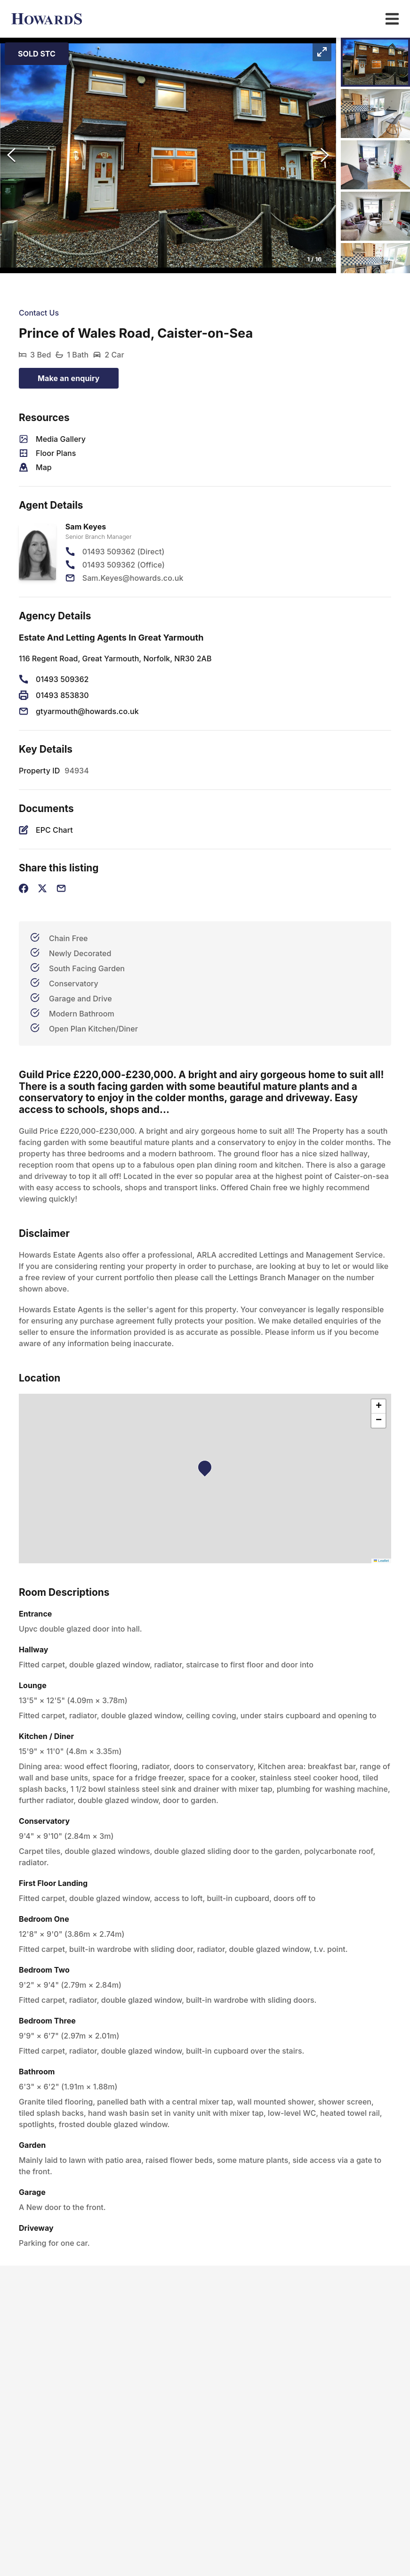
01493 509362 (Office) (123, 564)
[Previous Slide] (11, 155)
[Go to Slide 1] (375, 62)
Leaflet (381, 1561)
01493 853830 (62, 695)
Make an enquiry (69, 378)
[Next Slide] (325, 155)
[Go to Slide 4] (375, 216)
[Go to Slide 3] (375, 164)
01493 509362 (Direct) (123, 551)
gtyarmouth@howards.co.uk (87, 711)
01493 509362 (62, 679)
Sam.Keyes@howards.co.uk (133, 578)
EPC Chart (54, 830)
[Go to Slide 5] (375, 267)
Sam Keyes (85, 526)
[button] (168, 155)
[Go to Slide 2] (375, 113)
